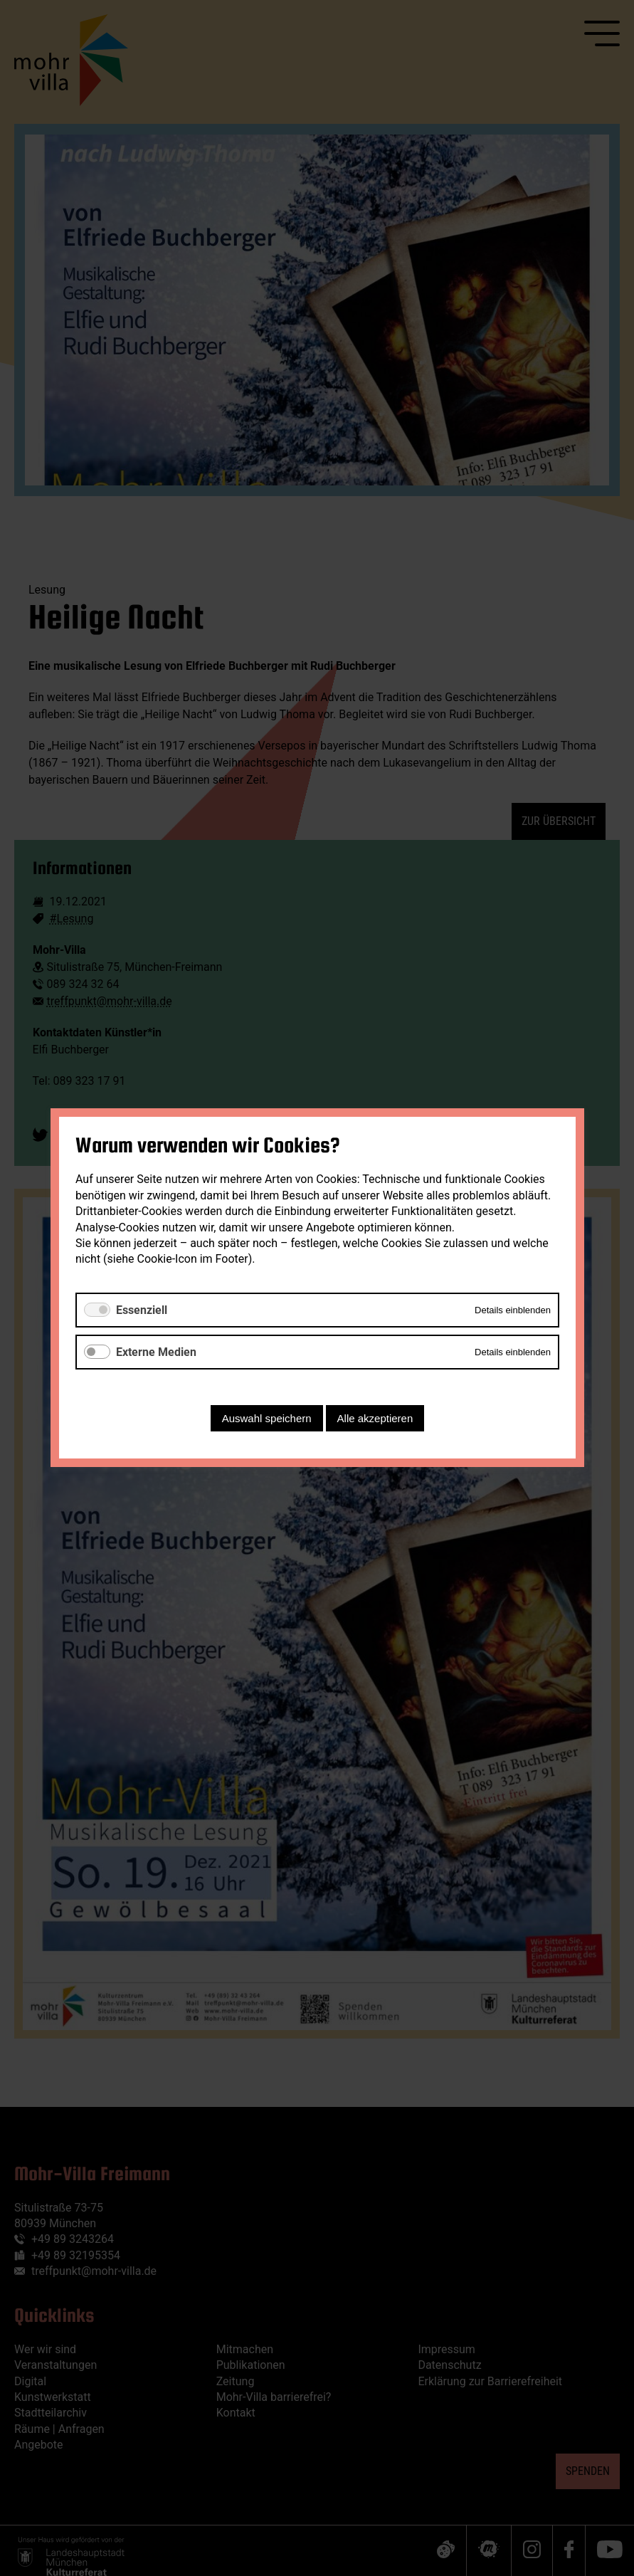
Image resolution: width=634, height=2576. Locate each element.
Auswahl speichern (266, 1419)
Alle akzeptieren (375, 1419)
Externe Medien (156, 1352)
